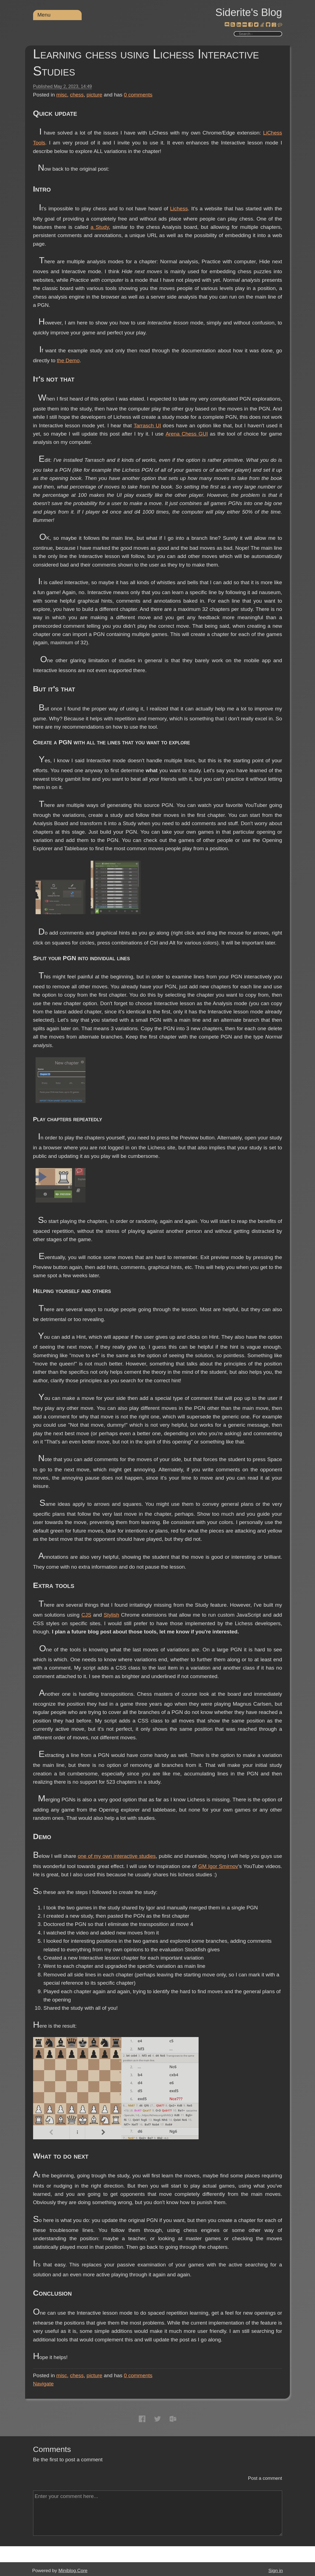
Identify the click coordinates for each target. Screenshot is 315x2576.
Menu (44, 15)
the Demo (68, 360)
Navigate (43, 2384)
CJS (86, 1615)
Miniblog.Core (72, 2570)
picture (94, 95)
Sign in (275, 2570)
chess (77, 95)
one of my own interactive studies (117, 1856)
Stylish (111, 1615)
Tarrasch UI (147, 425)
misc (61, 95)
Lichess (179, 208)
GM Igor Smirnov (218, 1866)
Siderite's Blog (248, 12)
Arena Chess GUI (186, 434)
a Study (99, 227)
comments (138, 95)
